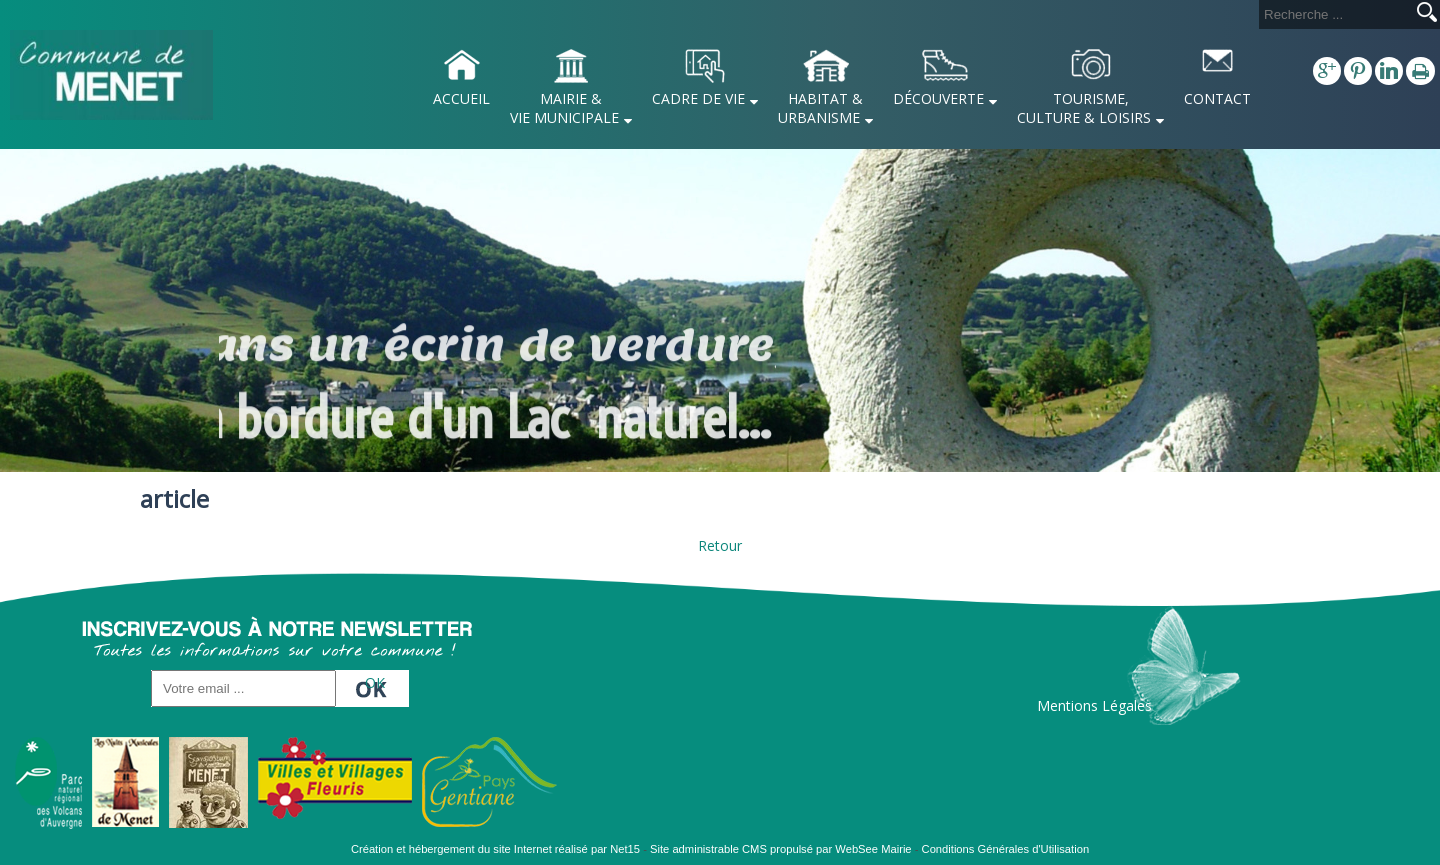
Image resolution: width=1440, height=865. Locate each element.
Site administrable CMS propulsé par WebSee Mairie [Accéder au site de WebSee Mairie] (781, 849)
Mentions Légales (1094, 705)
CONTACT (1217, 98)
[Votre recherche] (1334, 14)
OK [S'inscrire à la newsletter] (375, 682)
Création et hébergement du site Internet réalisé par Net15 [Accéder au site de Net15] (495, 849)
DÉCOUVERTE (938, 98)
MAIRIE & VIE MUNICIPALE (564, 108)
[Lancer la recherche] (1427, 14)
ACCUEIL (461, 98)
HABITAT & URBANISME (820, 108)
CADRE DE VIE (698, 98)
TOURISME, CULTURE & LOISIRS (1084, 108)
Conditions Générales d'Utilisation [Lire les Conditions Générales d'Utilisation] (1006, 849)
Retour (720, 545)
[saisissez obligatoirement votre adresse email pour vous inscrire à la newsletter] (243, 688)
